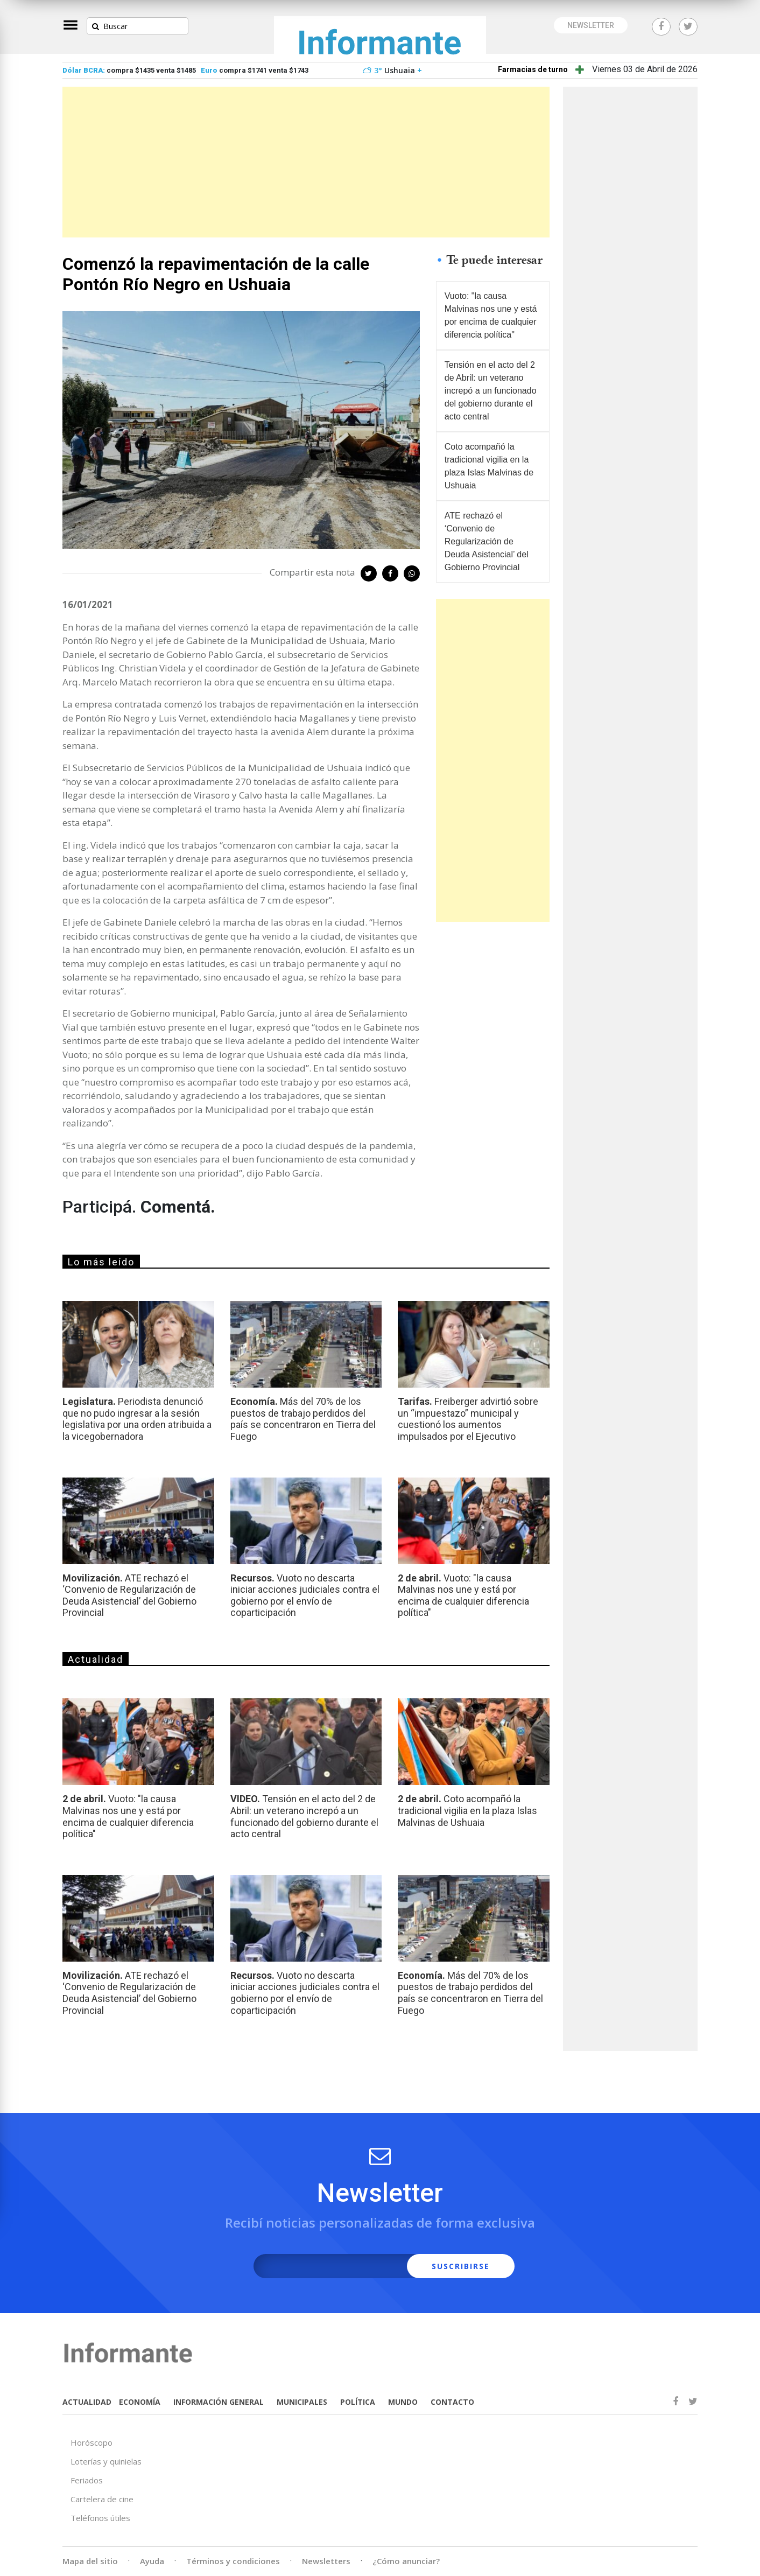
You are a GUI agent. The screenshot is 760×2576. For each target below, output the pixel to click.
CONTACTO (452, 2402)
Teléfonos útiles (100, 2517)
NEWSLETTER (590, 25)
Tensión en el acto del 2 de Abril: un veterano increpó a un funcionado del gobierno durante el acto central (491, 390)
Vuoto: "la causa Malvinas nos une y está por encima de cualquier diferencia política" (491, 315)
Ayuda (152, 2561)
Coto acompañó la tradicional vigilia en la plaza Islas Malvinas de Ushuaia (489, 466)
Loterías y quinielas (106, 2461)
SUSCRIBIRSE (461, 2266)
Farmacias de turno (533, 69)
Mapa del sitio (90, 2561)
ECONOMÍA (139, 2402)
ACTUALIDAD (86, 2402)
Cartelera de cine (102, 2499)
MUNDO (403, 2402)
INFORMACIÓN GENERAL (218, 2402)
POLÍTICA (357, 2402)
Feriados (87, 2480)
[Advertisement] (306, 162)
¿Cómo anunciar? (406, 2561)
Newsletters (326, 2561)
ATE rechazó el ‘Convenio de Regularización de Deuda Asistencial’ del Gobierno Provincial (487, 541)
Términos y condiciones (233, 2561)
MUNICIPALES (302, 2402)
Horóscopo (91, 2442)
